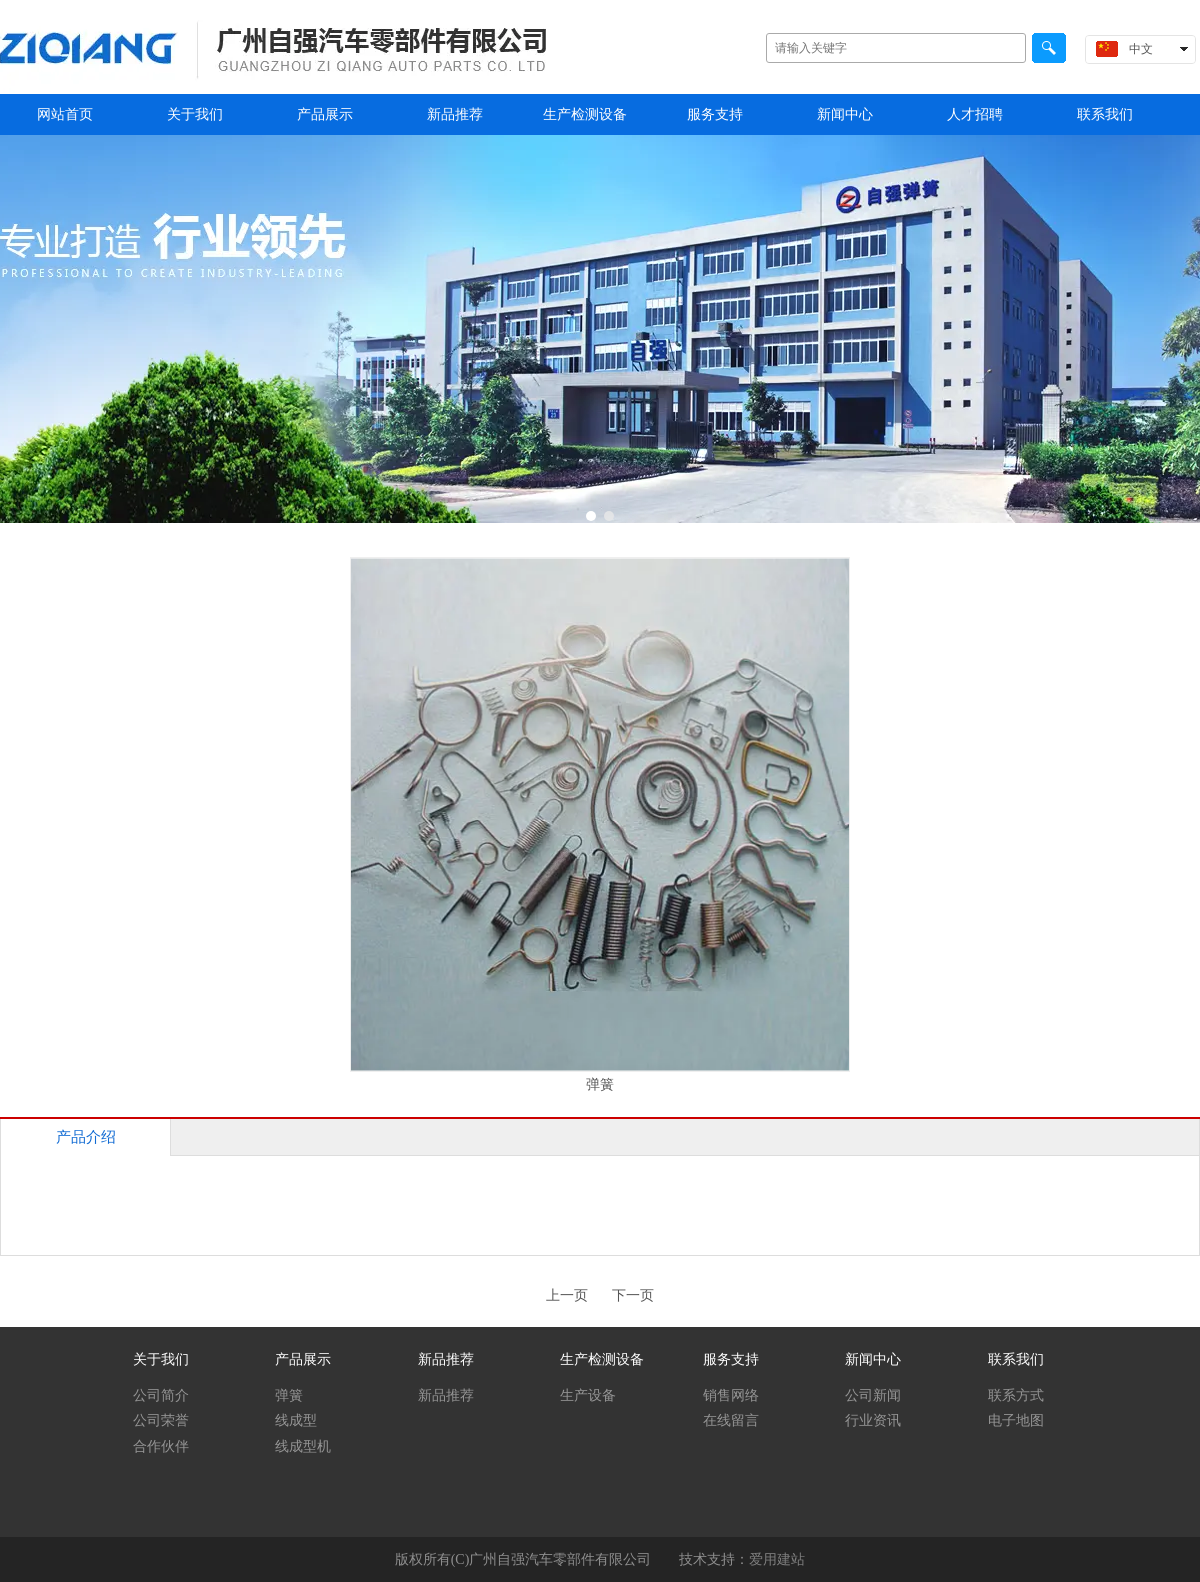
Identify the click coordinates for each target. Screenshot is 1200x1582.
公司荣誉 (161, 1420)
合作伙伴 (161, 1446)
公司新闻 (873, 1395)
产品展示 (303, 1359)
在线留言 (731, 1420)
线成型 (296, 1420)
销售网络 (731, 1395)
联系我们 (1016, 1359)
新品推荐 (446, 1359)
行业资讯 (873, 1420)
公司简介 (161, 1395)
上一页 (567, 1295)
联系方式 (1016, 1395)
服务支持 (731, 1359)
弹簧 (289, 1395)
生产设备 (588, 1395)
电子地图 (1016, 1420)
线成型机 (303, 1446)
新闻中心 (873, 1359)
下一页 (633, 1295)
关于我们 (161, 1359)
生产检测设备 (602, 1359)
